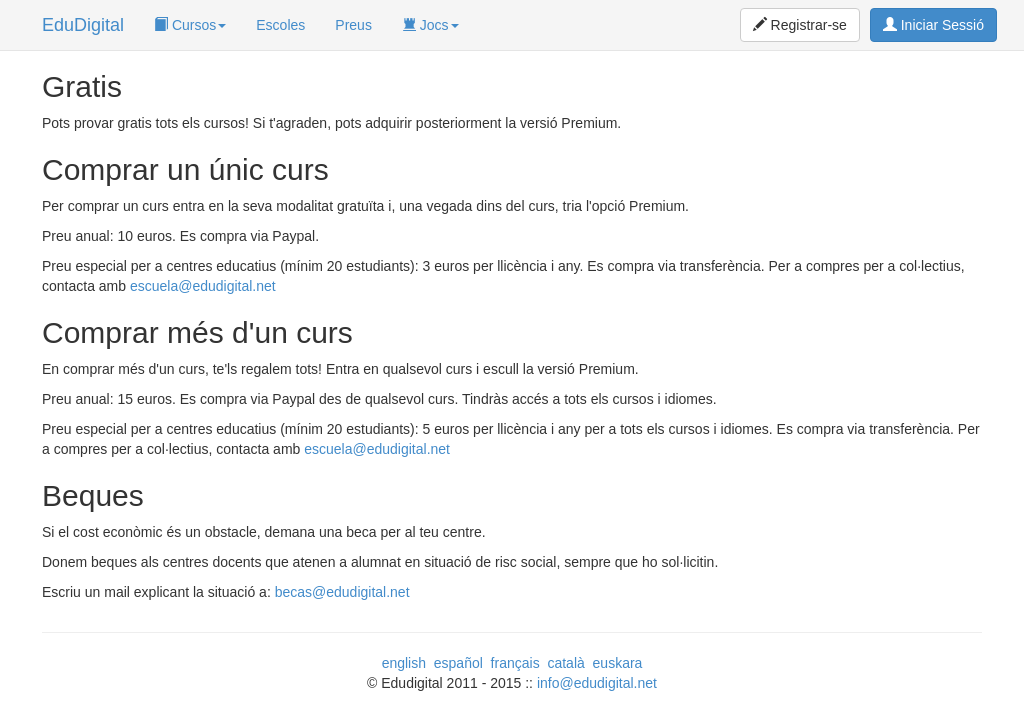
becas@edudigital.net (342, 592)
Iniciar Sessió (933, 25)
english (404, 663)
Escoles (280, 25)
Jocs (430, 25)
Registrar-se (800, 25)
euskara (618, 663)
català (565, 663)
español (458, 663)
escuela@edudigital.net (203, 286)
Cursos (190, 25)
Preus (353, 25)
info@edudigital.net (597, 683)
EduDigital (83, 25)
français (515, 663)
